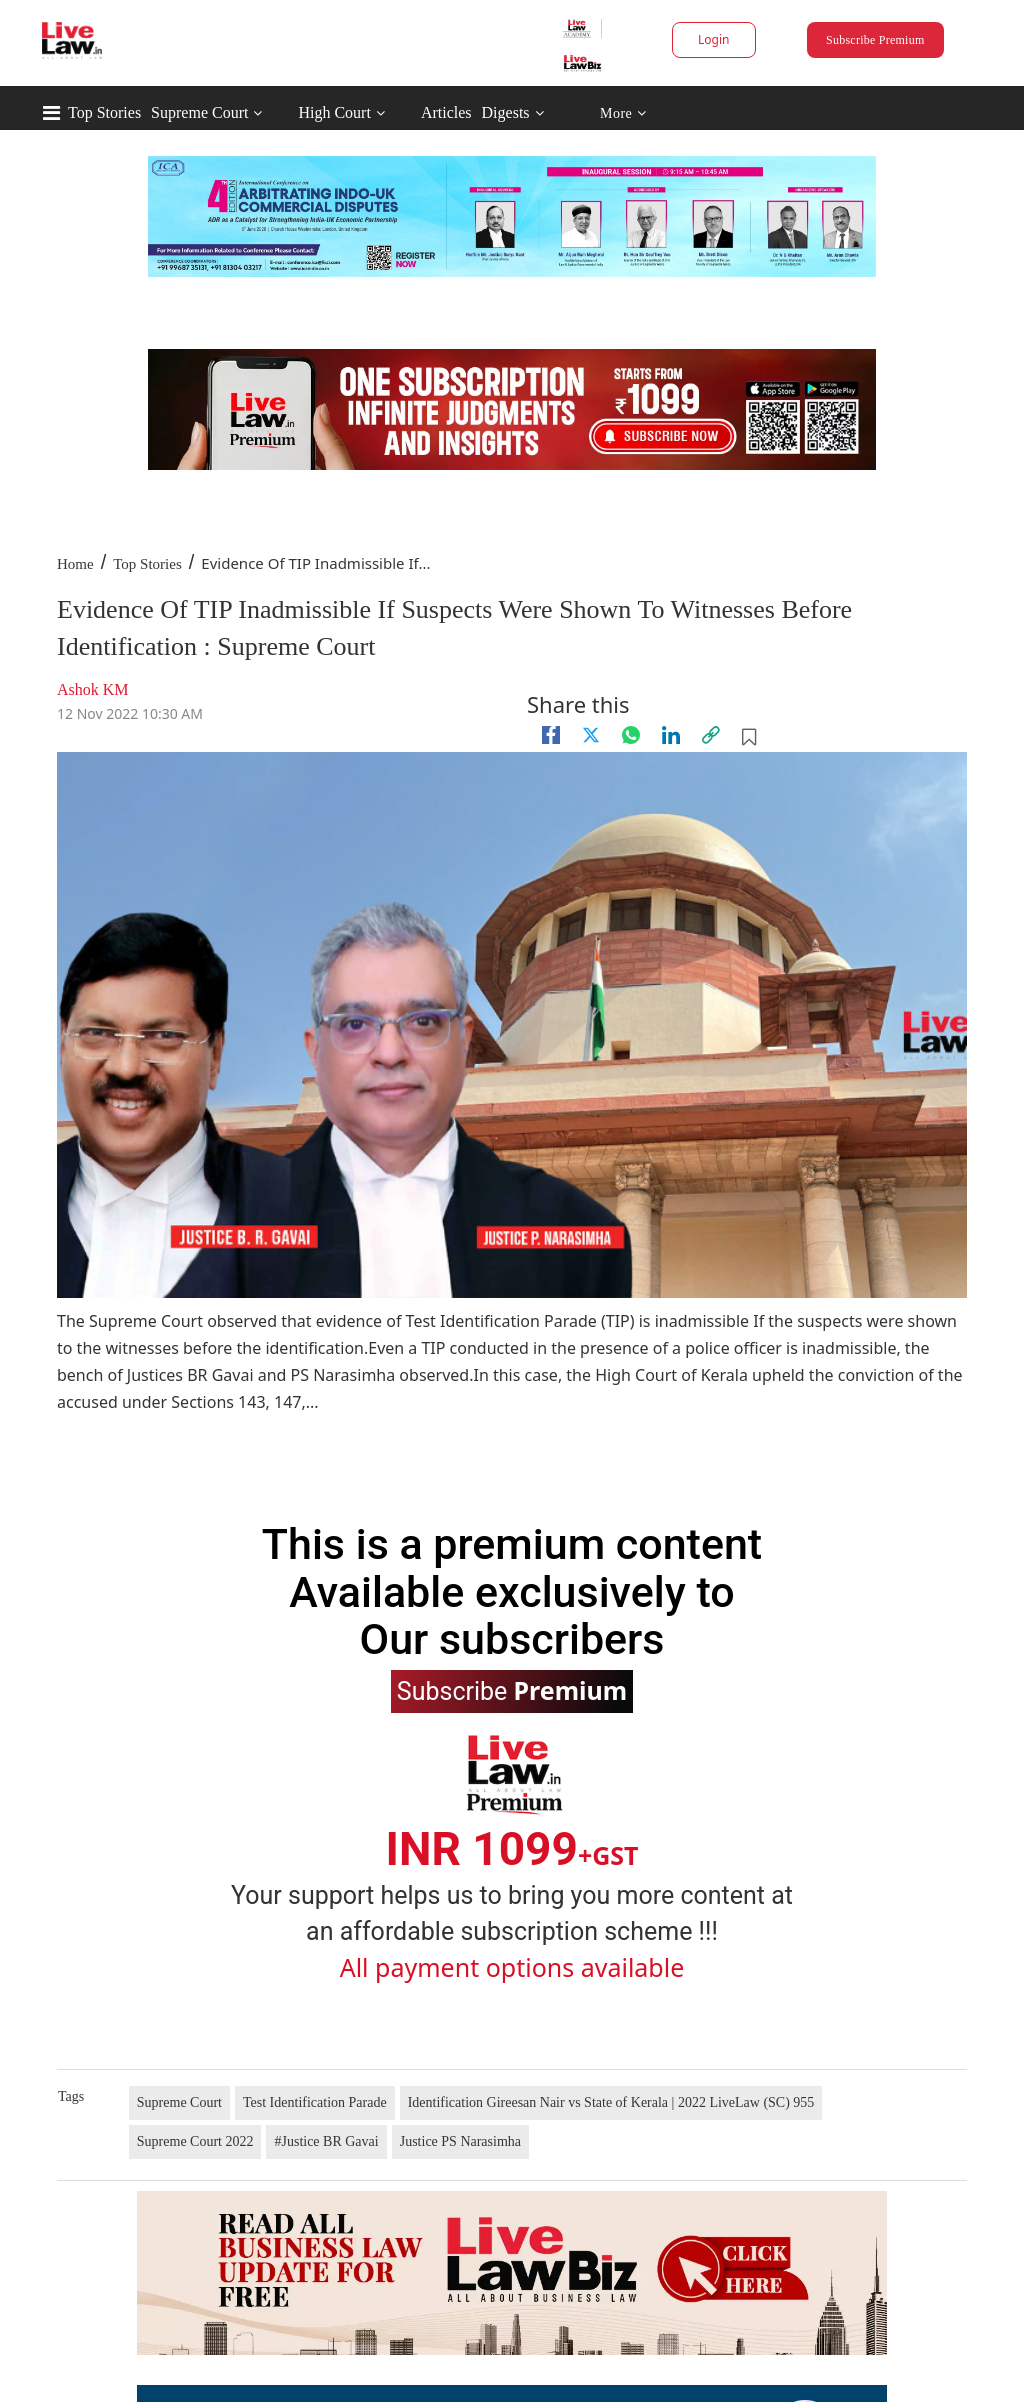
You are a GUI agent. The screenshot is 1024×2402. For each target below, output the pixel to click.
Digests (506, 112)
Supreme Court (199, 112)
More (623, 113)
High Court (334, 112)
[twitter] (591, 735)
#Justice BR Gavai (326, 2141)
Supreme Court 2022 (195, 2141)
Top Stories (104, 112)
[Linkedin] (671, 735)
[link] (711, 735)
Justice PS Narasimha (460, 2141)
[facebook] (551, 735)
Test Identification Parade (315, 2102)
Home (75, 564)
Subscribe (512, 1690)
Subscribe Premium (875, 40)
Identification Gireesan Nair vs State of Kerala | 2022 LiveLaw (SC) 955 (611, 2102)
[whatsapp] (631, 735)
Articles (446, 112)
